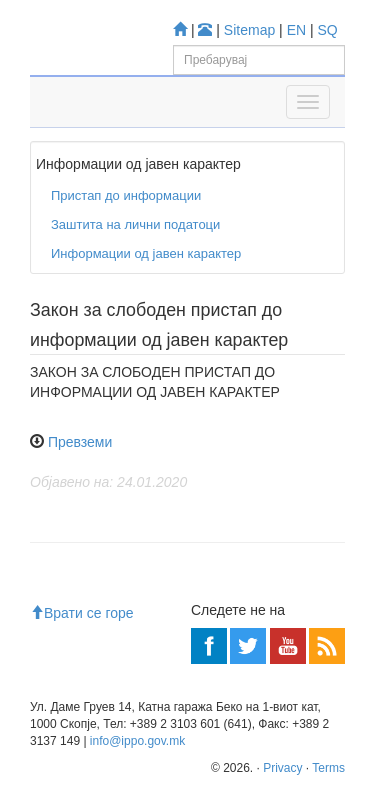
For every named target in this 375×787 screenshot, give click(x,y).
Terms (328, 768)
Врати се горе (82, 613)
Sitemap (249, 30)
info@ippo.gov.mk (137, 741)
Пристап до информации (126, 195)
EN (296, 30)
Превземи (80, 442)
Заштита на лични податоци (135, 224)
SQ (328, 30)
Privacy (282, 768)
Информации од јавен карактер (146, 253)
